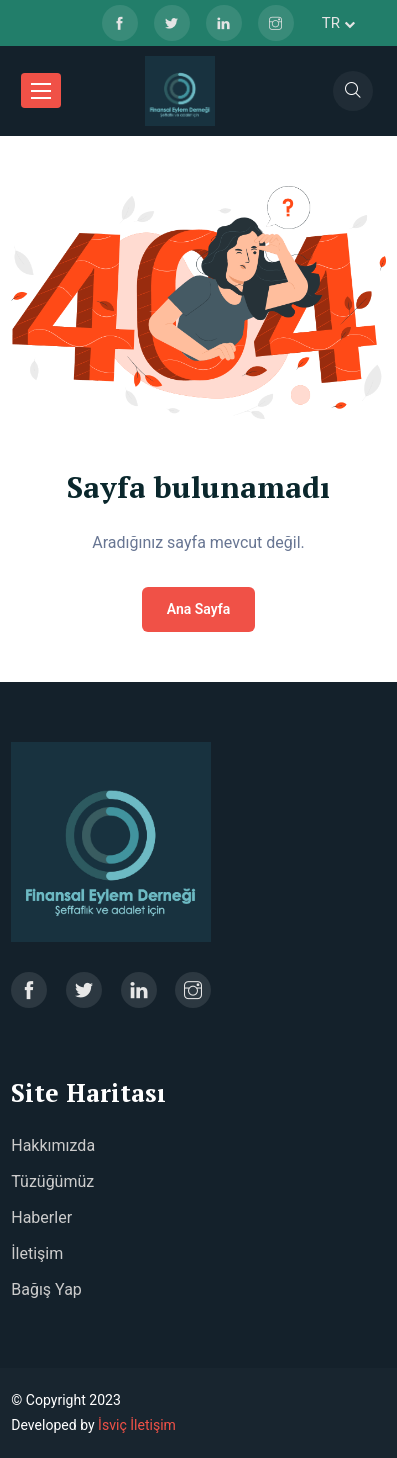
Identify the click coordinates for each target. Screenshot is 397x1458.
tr (338, 23)
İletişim (37, 1253)
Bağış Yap (46, 1289)
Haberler (41, 1217)
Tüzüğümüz (52, 1181)
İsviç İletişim (137, 1425)
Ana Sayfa (199, 609)
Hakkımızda (53, 1145)
